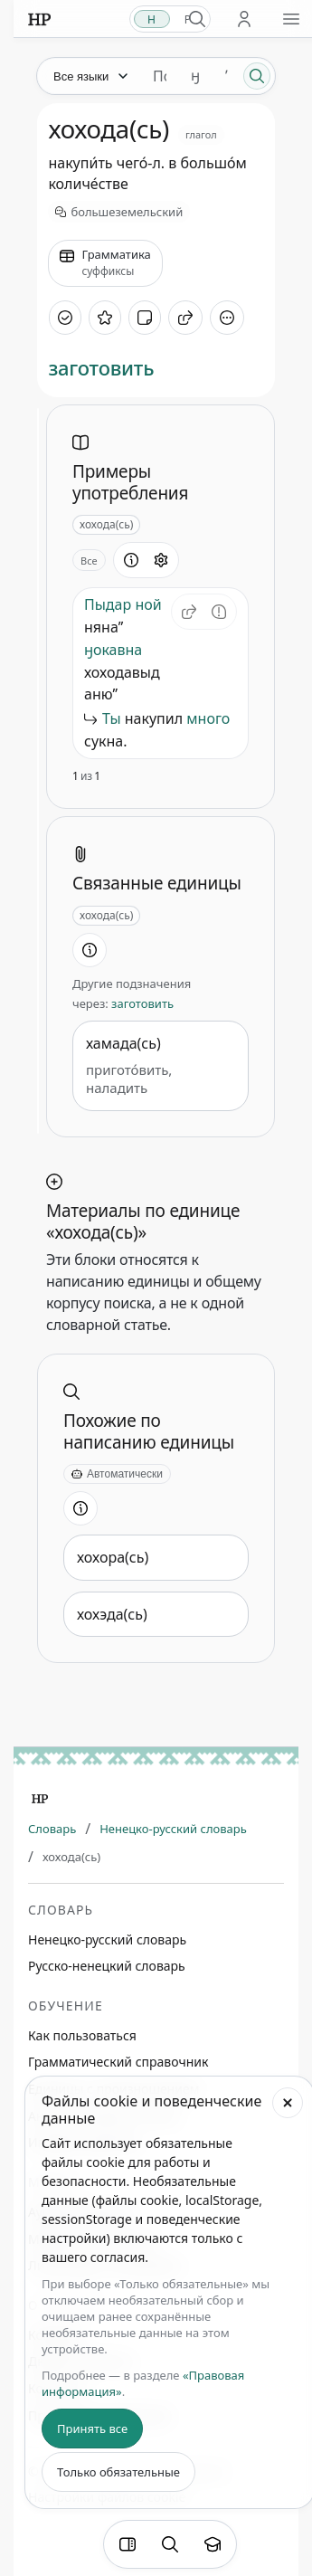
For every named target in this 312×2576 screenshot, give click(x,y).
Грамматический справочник (118, 2061)
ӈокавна (113, 650)
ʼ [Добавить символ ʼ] (226, 75)
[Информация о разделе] (131, 560)
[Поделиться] (185, 317)
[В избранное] (105, 317)
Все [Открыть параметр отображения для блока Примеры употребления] (89, 560)
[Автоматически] (117, 1474)
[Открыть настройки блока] (161, 560)
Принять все (92, 2428)
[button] (189, 611)
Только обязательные (118, 2472)
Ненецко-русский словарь (173, 1828)
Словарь (52, 1828)
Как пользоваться (82, 2035)
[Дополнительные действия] (227, 317)
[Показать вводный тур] (212, 2544)
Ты (111, 718)
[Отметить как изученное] (65, 317)
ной (148, 604)
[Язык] (89, 76)
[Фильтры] (127, 2544)
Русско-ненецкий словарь (106, 1965)
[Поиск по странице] (170, 2544)
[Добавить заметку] (144, 317)
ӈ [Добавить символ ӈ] (195, 75)
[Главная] (40, 1799)
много (208, 718)
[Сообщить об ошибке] (218, 611)
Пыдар (107, 604)
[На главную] (39, 19)
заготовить (101, 367)
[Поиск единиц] (159, 76)
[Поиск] (256, 76)
